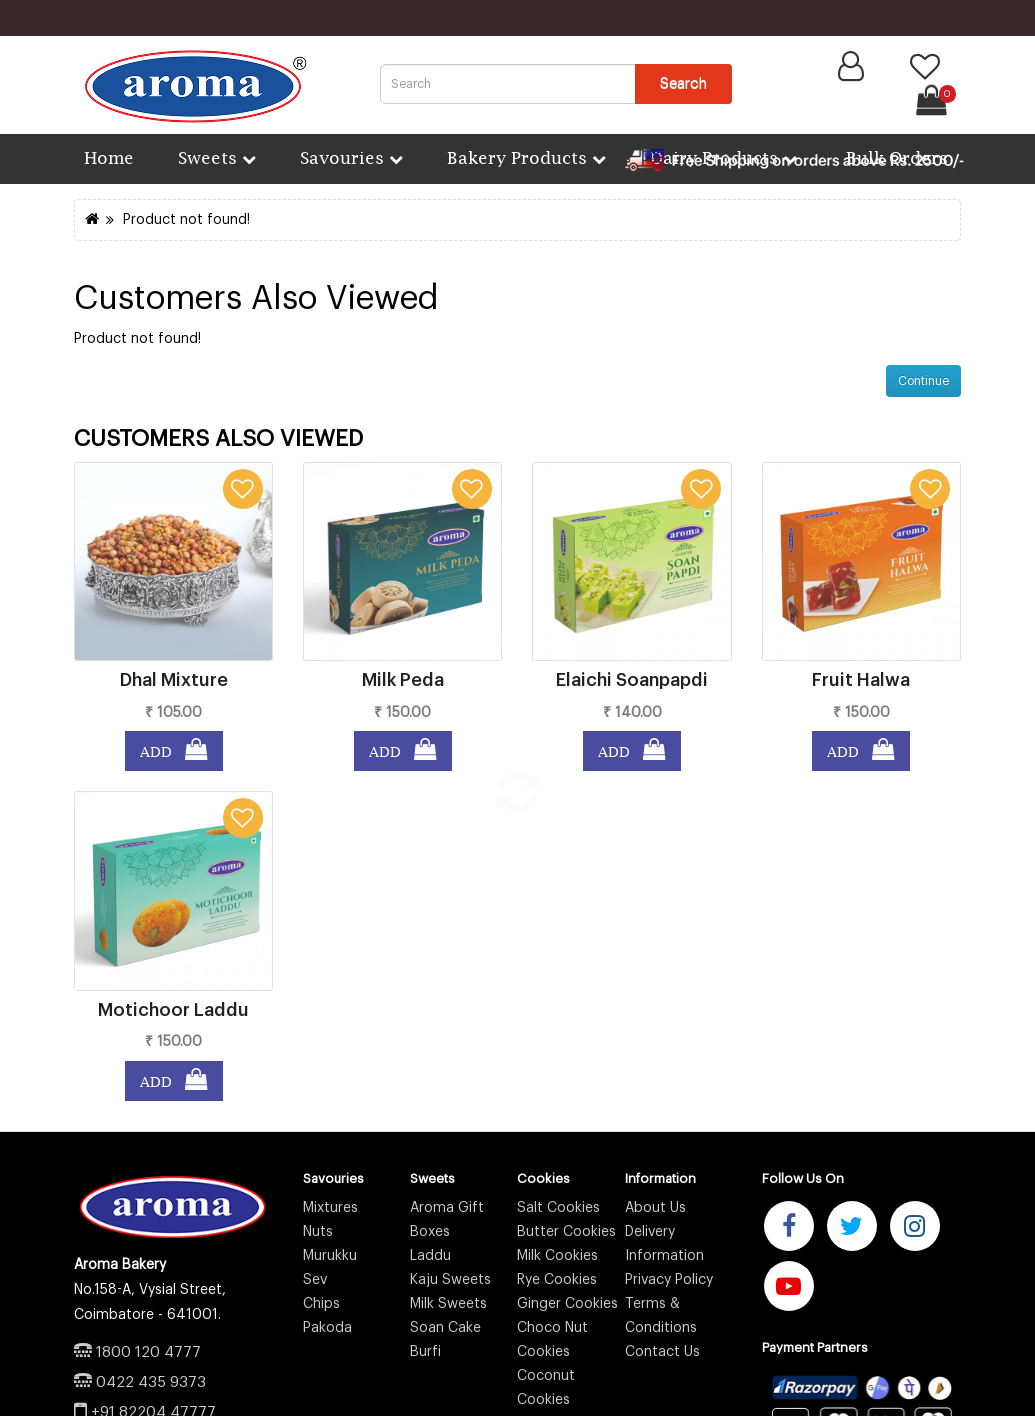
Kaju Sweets (450, 1280)
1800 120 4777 (148, 1352)
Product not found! (186, 220)
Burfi (425, 1352)
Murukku (330, 1256)
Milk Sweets (448, 1304)
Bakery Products (526, 157)
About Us (655, 1208)
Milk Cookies (557, 1256)
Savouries (351, 157)
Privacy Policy (669, 1280)
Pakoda (327, 1328)
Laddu (430, 1256)
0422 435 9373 (151, 1382)
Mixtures (330, 1208)
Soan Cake (445, 1328)
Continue (923, 381)
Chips (321, 1304)
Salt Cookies (558, 1208)
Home (106, 157)
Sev (315, 1280)
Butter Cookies (566, 1232)
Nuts (318, 1232)
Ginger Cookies (567, 1304)
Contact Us (662, 1352)
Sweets (217, 157)
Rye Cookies (557, 1280)
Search (683, 83)
